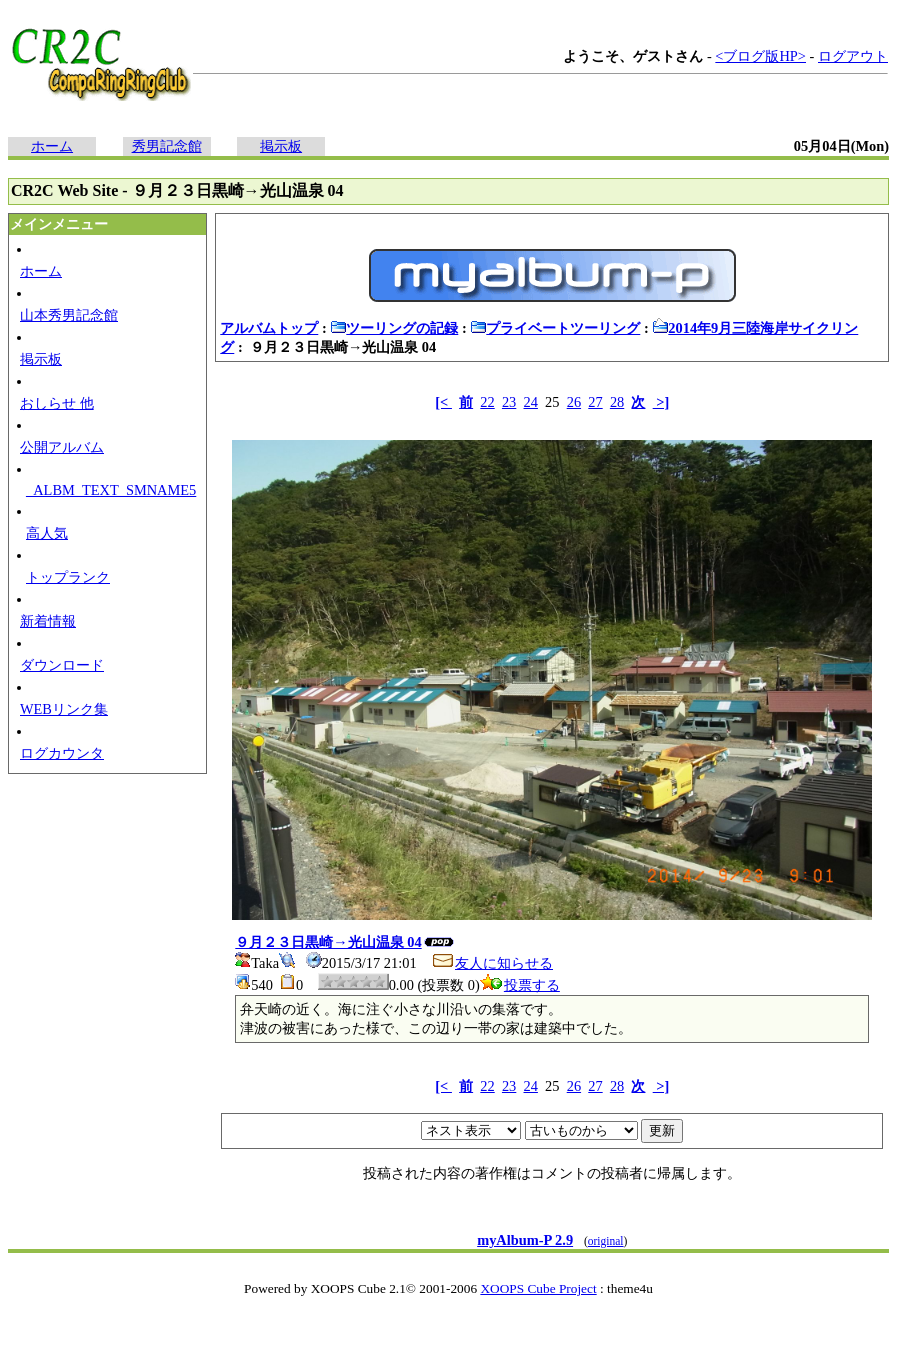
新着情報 (48, 621)
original (606, 1241)
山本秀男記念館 (69, 315)
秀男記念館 (167, 146)
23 (509, 402)
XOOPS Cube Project (538, 1288)
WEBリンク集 (64, 709)
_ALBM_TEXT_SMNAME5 (111, 490)
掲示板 (281, 146)
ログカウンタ (62, 753)
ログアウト (853, 56)
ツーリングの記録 (394, 328)
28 (617, 402)
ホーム (52, 146)
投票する (520, 985)
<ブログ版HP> (760, 56)
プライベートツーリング (555, 328)
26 (574, 402)
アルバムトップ (269, 328)
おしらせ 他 (57, 403)
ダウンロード (62, 665)
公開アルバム (62, 447)
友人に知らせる (492, 963)
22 (487, 402)
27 (595, 402)
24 (531, 402)
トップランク (68, 577)
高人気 (47, 533)
